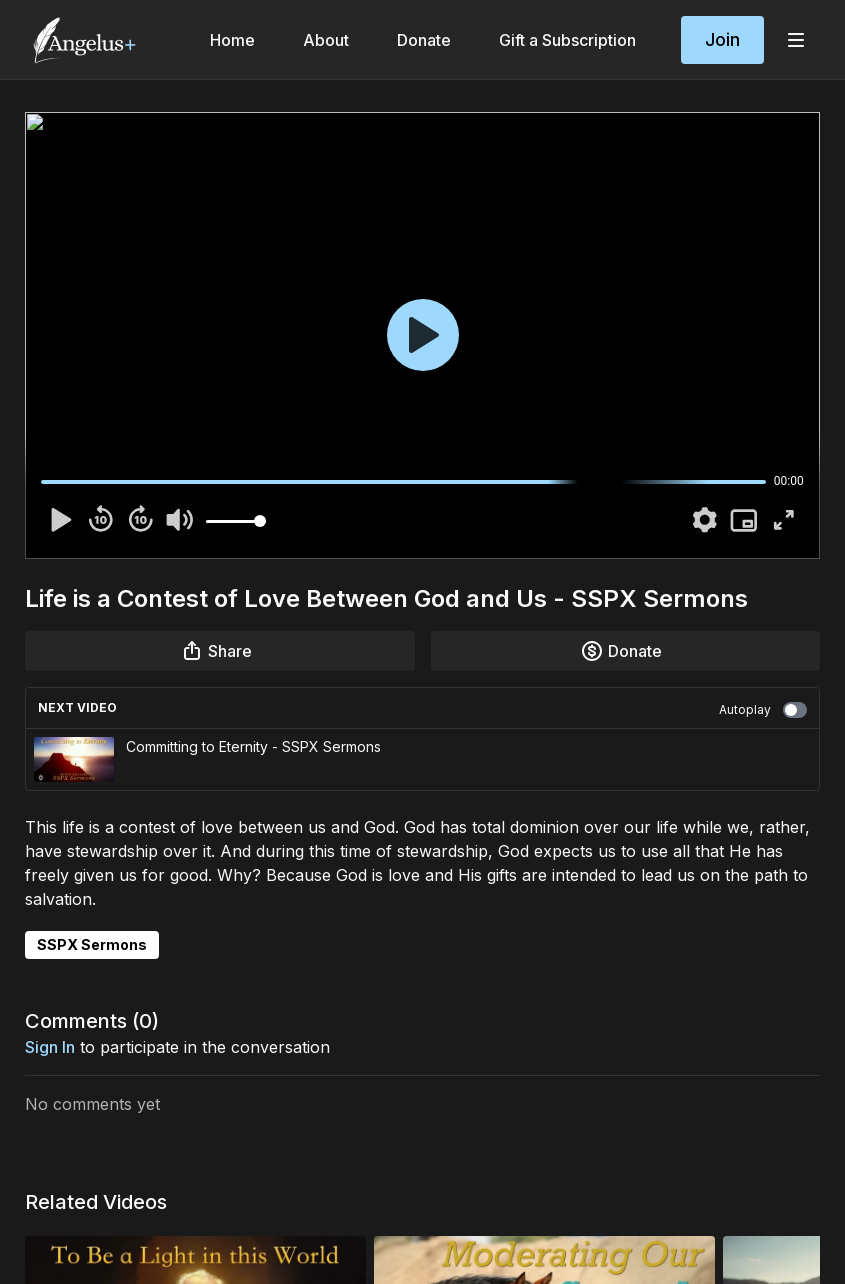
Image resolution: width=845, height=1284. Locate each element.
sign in (50, 1047)
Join (722, 39)
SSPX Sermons (92, 944)
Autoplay (763, 710)
